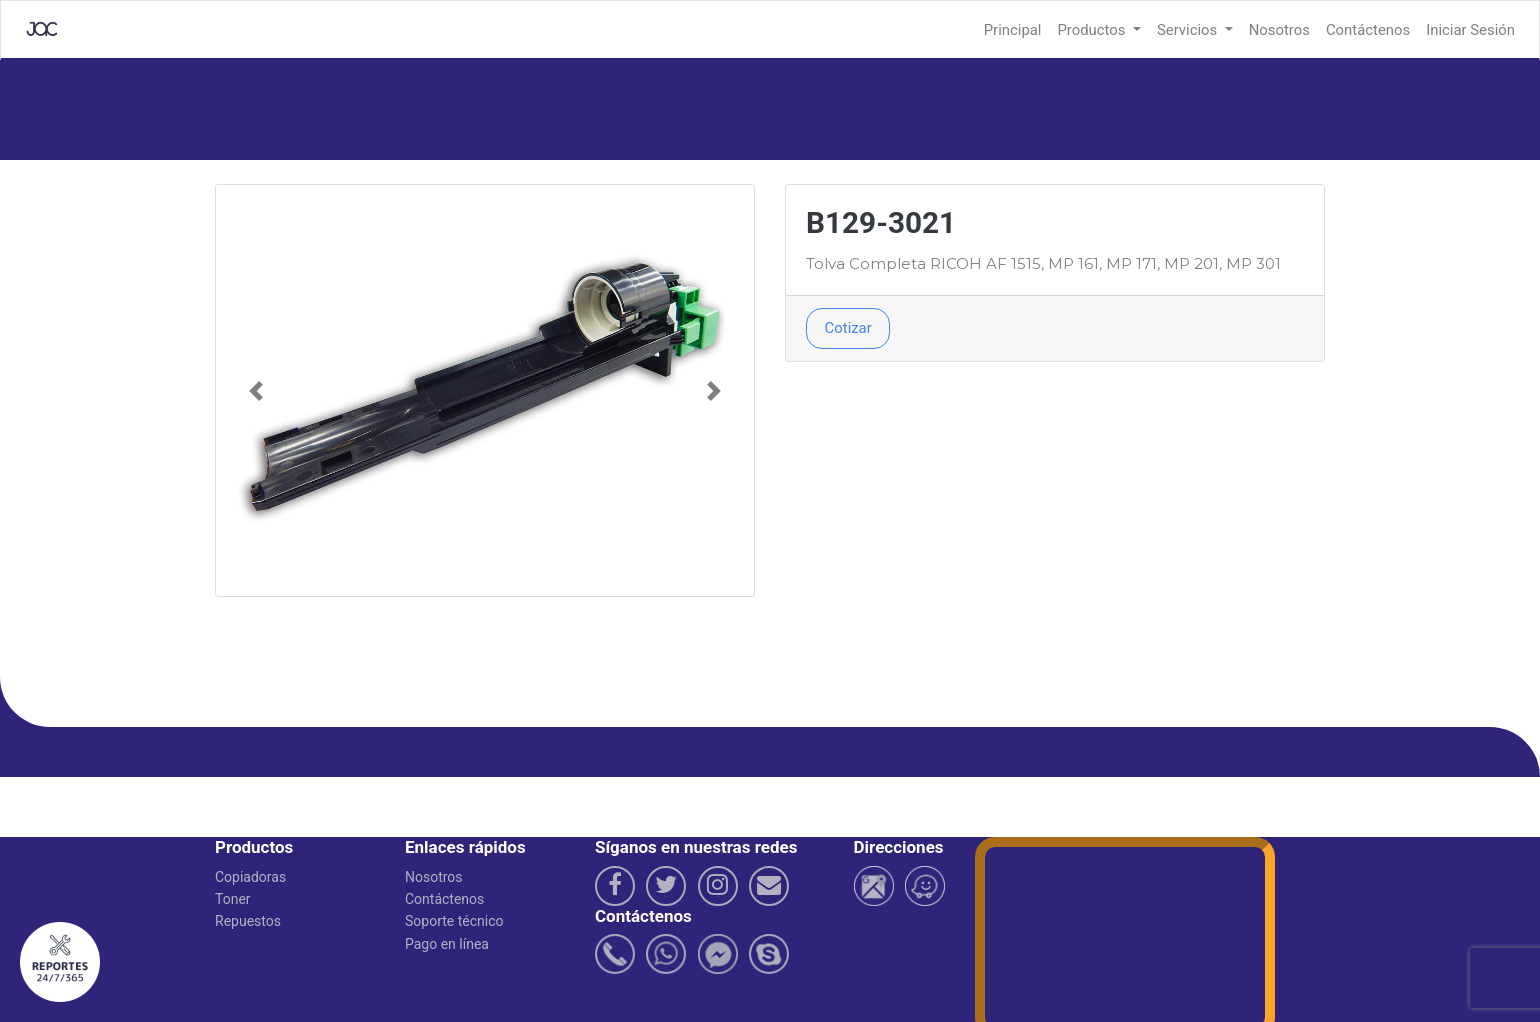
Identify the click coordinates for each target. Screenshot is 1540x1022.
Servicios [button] (1189, 30)
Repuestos (248, 921)
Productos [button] (1093, 30)
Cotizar (848, 328)
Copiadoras (250, 877)
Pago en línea (447, 944)
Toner (233, 899)
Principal (1013, 30)
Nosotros (1279, 30)
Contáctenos (1368, 30)
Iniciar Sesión (1470, 30)
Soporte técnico (454, 921)
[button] (256, 390)
